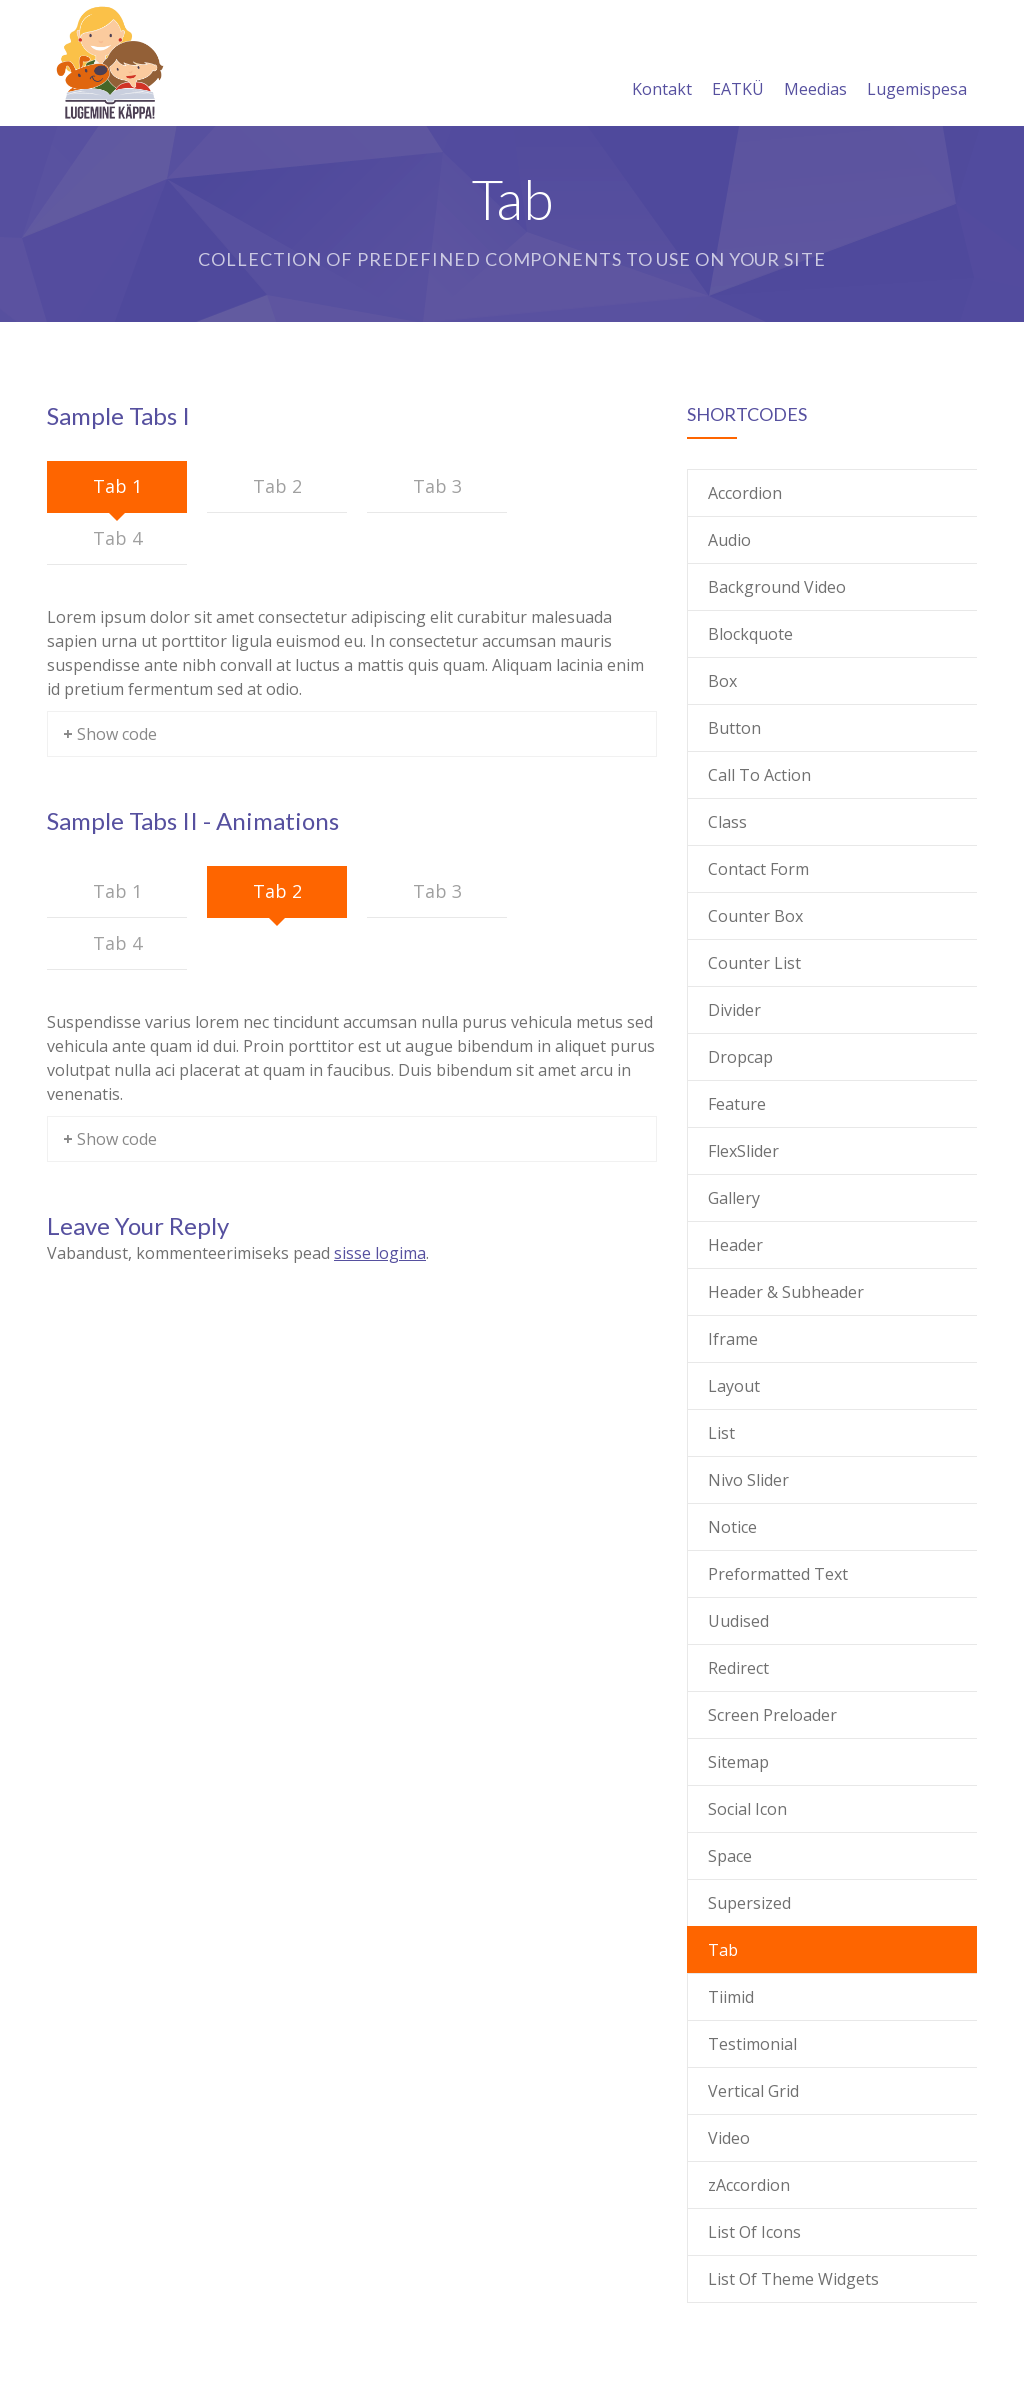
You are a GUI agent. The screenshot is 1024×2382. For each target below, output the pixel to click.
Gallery (734, 1198)
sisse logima (380, 1253)
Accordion (745, 493)
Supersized (749, 1903)
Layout (734, 1386)
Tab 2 (277, 486)
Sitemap (738, 1762)
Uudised (738, 1621)
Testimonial (752, 2044)
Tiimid (731, 1997)
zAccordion (749, 2185)
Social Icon (747, 1809)
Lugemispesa (917, 65)
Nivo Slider (748, 1480)
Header (735, 1245)
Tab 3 (437, 486)
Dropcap (740, 1057)
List (721, 1433)
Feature (737, 1104)
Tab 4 (117, 538)
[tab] (117, 487)
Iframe (733, 1339)
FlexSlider (743, 1151)
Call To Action (759, 775)
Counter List (754, 963)
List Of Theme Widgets (793, 2279)
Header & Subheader (786, 1292)
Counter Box (755, 916)
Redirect (738, 1668)
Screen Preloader (772, 1715)
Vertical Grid (753, 2091)
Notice (732, 1527)
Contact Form (758, 869)
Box (722, 681)
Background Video (777, 587)
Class (727, 822)
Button (734, 728)
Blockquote (750, 634)
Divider (734, 1010)
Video (729, 2138)
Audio (729, 540)
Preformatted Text (778, 1574)
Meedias (815, 65)
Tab (723, 1950)
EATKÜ (738, 65)
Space (730, 1856)
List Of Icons (754, 2232)
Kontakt (662, 65)
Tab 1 (117, 486)
